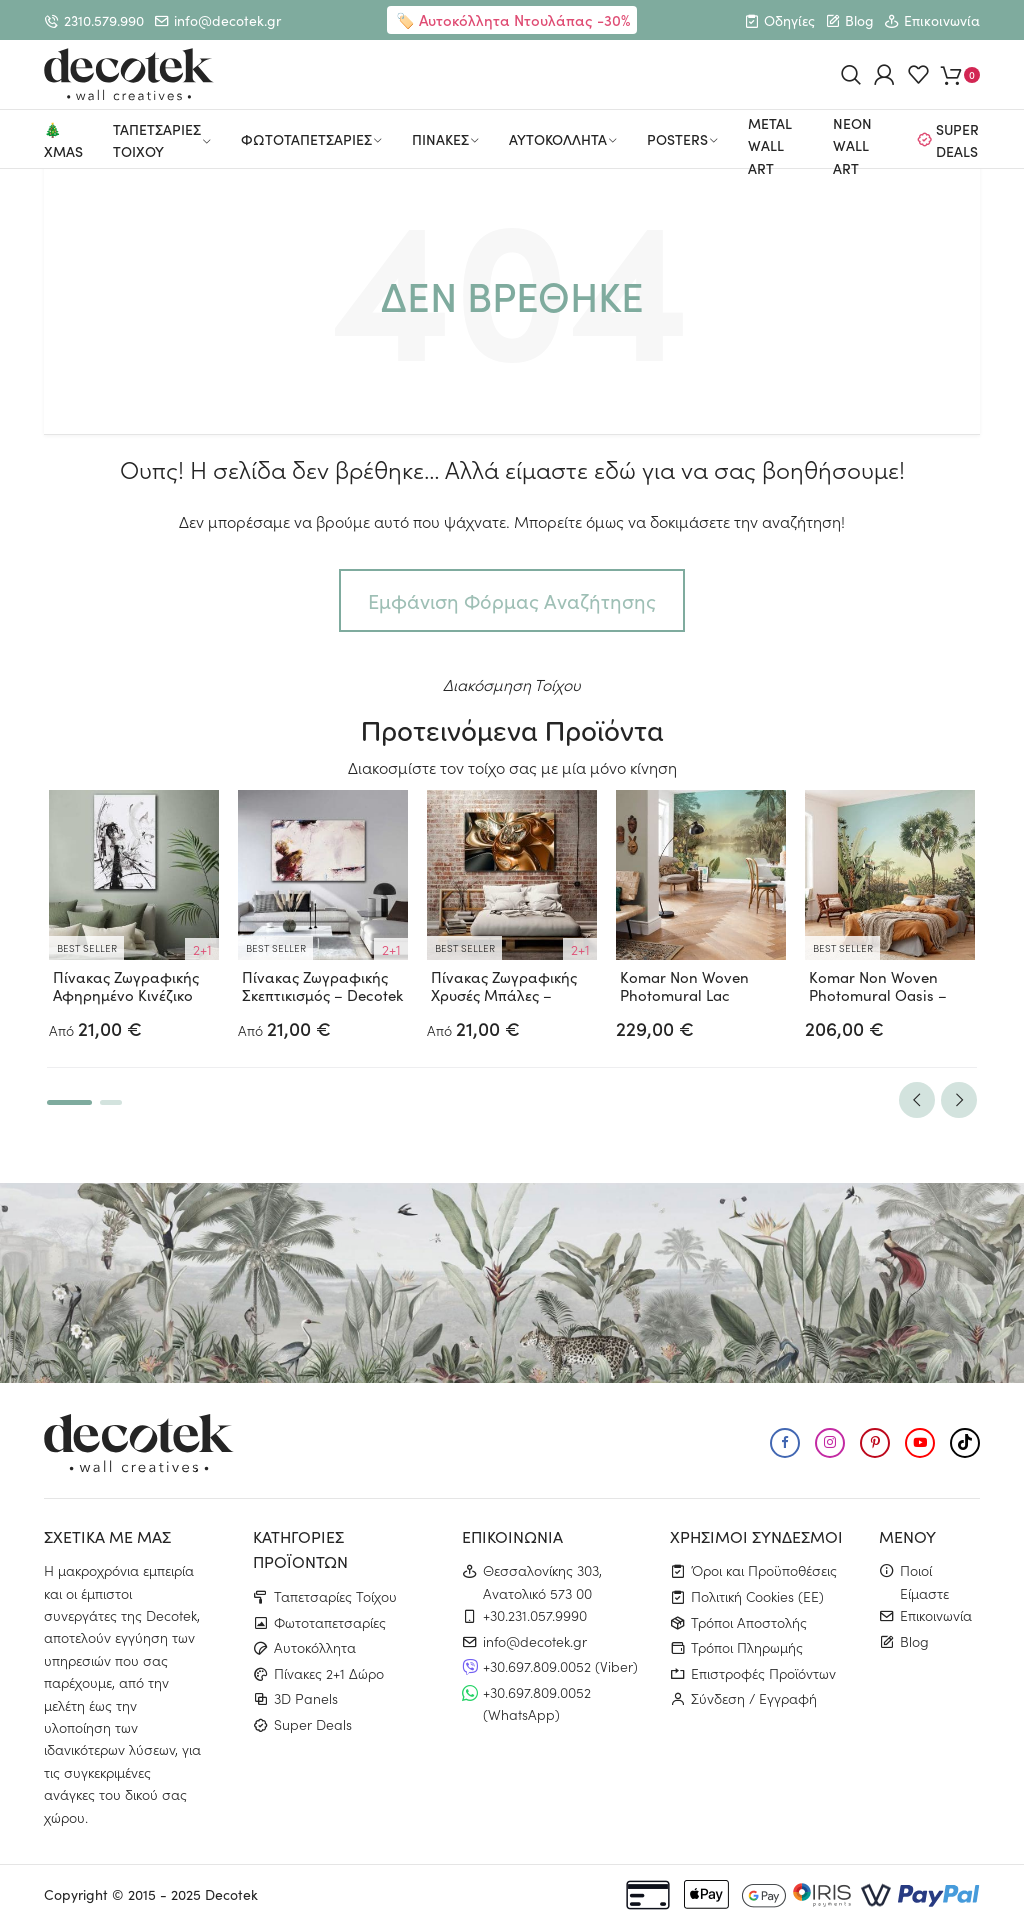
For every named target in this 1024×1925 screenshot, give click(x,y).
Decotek (231, 1894)
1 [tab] (69, 1102)
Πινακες (440, 139)
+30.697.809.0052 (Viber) (560, 1666)
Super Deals (957, 140)
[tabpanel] (134, 916)
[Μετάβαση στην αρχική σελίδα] (129, 74)
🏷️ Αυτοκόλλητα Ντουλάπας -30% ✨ (513, 31)
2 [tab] (111, 1102)
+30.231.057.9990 (535, 1615)
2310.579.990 (104, 20)
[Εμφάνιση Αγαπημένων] (918, 74)
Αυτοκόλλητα (315, 1647)
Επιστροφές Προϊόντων (763, 1673)
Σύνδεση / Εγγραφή (754, 1698)
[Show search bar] (851, 74)
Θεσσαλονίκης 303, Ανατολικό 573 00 (542, 1581)
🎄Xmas (63, 140)
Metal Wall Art (770, 146)
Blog (859, 20)
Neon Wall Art (852, 146)
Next (959, 1100)
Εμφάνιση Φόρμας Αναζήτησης (512, 600)
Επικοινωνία (942, 20)
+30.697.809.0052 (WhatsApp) (537, 1703)
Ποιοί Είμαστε (924, 1581)
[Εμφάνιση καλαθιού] (960, 74)
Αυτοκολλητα (558, 139)
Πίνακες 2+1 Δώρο (329, 1673)
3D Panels (306, 1698)
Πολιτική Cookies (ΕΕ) (757, 1596)
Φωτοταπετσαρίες (330, 1622)
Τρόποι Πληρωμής (747, 1647)
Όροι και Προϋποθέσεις (764, 1570)
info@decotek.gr (227, 20)
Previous (917, 1100)
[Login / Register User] (884, 74)
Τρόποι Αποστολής (749, 1622)
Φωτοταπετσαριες (306, 139)
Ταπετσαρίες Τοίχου (335, 1596)
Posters (677, 139)
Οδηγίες (789, 20)
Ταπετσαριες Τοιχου (157, 140)
